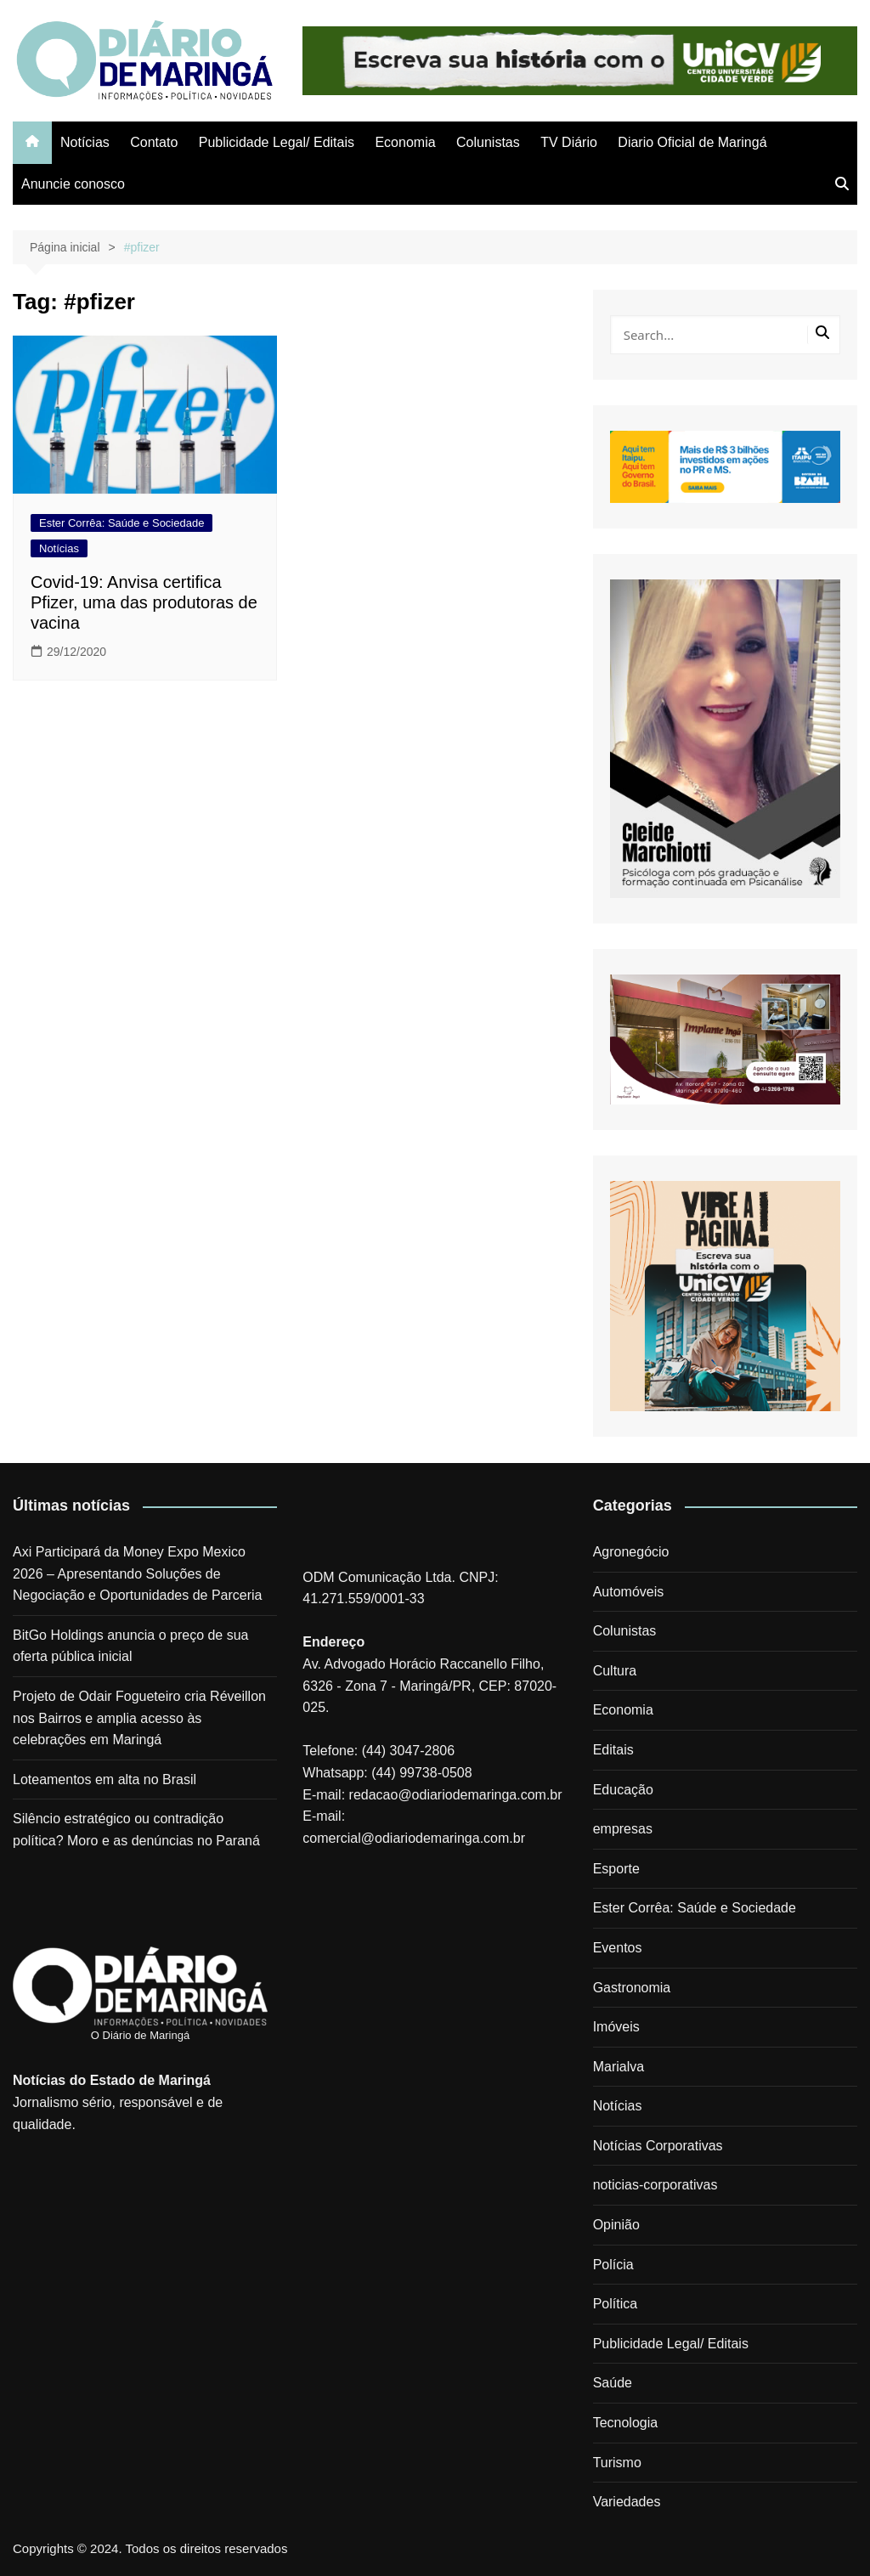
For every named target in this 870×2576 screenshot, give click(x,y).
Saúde (612, 2382)
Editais (613, 1750)
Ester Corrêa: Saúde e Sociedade (121, 523)
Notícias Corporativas (658, 2145)
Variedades (627, 2501)
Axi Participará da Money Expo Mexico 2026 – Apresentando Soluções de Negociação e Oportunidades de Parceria (138, 1573)
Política (615, 2303)
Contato (154, 142)
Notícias (85, 142)
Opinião (616, 2224)
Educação (623, 1789)
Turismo (617, 2462)
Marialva (618, 2066)
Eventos (617, 1947)
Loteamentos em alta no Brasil (104, 1779)
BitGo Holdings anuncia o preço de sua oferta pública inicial (131, 1646)
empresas (622, 1829)
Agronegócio (631, 1552)
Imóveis (616, 2027)
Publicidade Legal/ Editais (276, 142)
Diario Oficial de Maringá (692, 142)
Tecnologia (625, 2422)
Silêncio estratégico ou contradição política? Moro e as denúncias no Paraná (136, 1829)
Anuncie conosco (73, 184)
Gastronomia (632, 1987)
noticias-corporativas (655, 2185)
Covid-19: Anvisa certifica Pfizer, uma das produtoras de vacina (144, 602)
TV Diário (568, 142)
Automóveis (628, 1592)
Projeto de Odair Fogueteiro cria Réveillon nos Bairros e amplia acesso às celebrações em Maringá (139, 1718)
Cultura (615, 1671)
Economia (405, 142)
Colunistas (488, 142)
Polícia (613, 2264)
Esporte (616, 1868)
